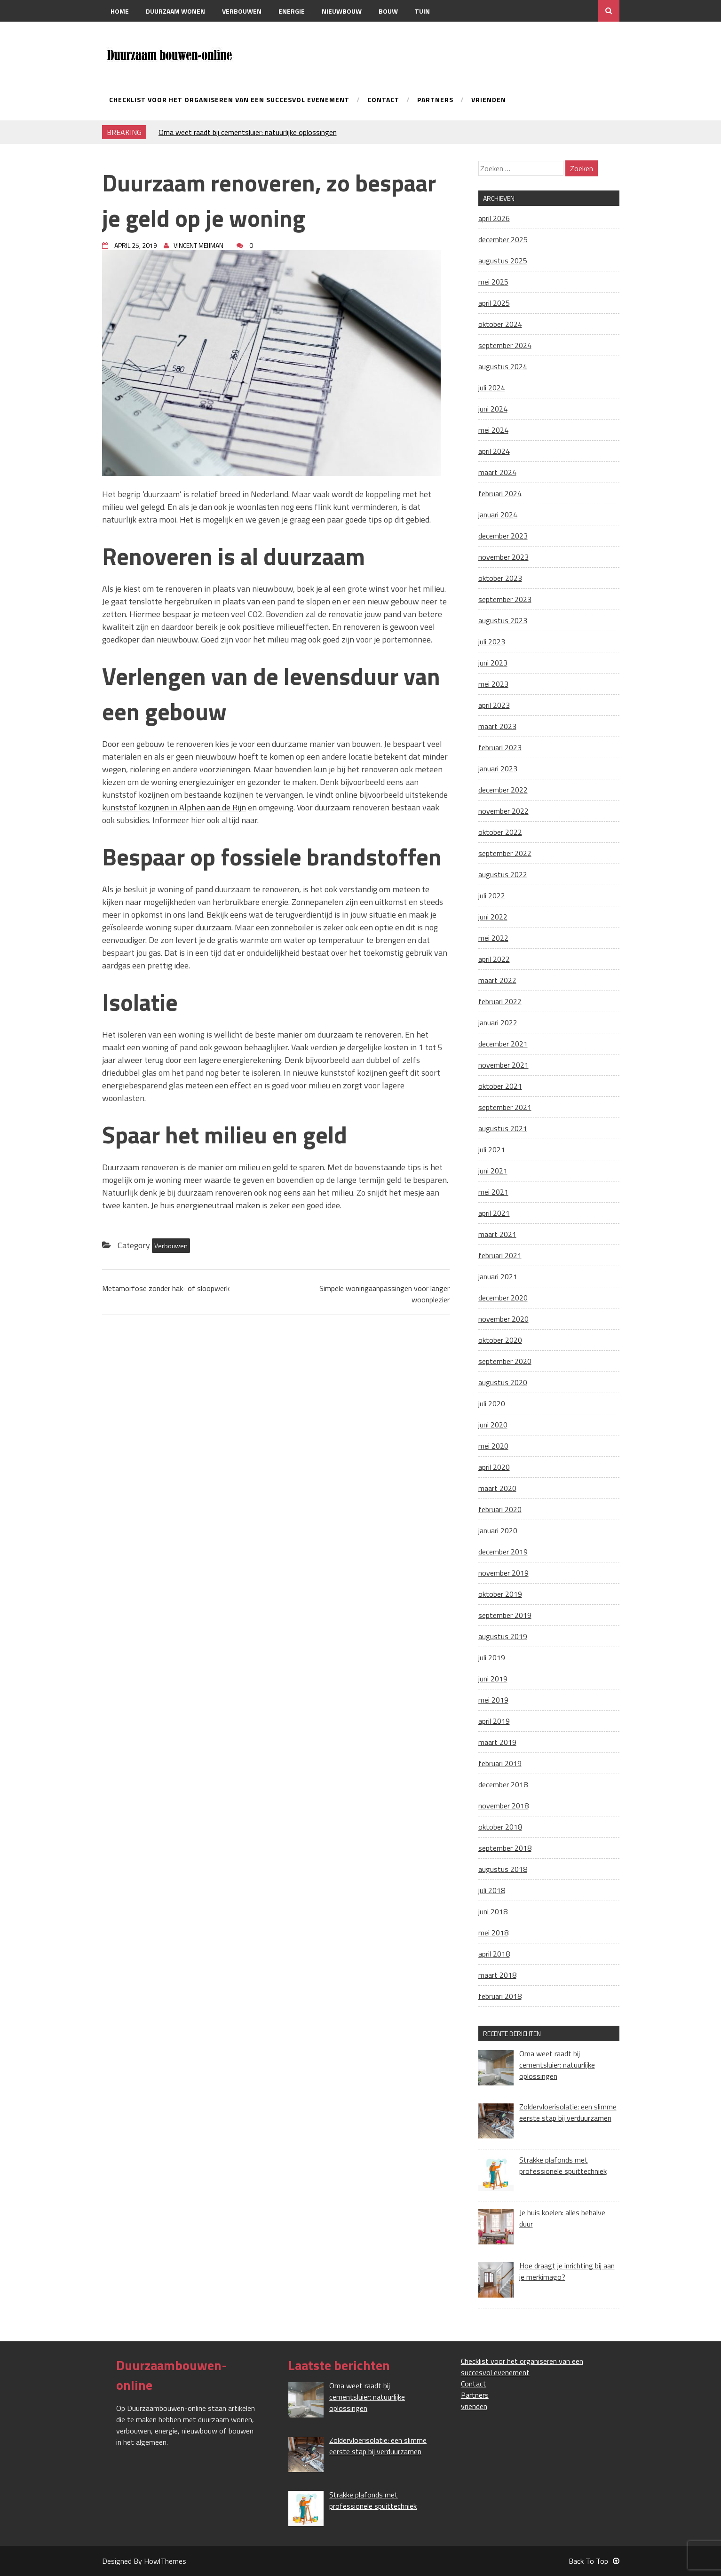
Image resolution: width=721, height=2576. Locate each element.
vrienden (488, 100)
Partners (435, 100)
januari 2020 (497, 1530)
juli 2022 (491, 895)
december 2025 (503, 239)
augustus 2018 (502, 1869)
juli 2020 (491, 1403)
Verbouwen (241, 11)
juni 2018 (492, 1911)
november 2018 (503, 1805)
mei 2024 (493, 430)
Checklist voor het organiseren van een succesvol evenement (229, 100)
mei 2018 (493, 1932)
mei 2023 (493, 684)
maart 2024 (497, 472)
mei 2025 (493, 281)
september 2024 (504, 345)
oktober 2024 (500, 324)
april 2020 (494, 1467)
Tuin (422, 11)
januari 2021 (497, 1276)
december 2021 (503, 1043)
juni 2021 (492, 1170)
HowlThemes (165, 2561)
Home (120, 11)
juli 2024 (491, 387)
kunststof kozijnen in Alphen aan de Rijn (174, 807)
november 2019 (503, 1572)
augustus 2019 (502, 1636)
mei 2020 (493, 1445)
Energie (291, 11)
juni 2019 (492, 1678)
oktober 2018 (500, 1826)
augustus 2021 (502, 1128)
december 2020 (503, 1297)
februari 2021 (500, 1255)
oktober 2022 (500, 832)
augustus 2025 (502, 260)
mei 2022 (493, 937)
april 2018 (494, 1953)
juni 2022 (492, 916)
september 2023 (504, 599)
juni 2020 (492, 1424)
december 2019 (503, 1551)
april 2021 (494, 1213)
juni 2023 (492, 662)
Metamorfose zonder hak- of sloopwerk (166, 1288)
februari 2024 (500, 493)
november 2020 (503, 1318)
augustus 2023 (502, 620)
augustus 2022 (502, 874)
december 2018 (503, 1784)
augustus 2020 (502, 1382)
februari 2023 (500, 747)
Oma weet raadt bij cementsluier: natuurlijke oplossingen (247, 132)
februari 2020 (500, 1509)
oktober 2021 (500, 1086)
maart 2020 (497, 1488)
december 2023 (503, 535)
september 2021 (504, 1107)
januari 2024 (497, 514)
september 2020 (504, 1361)
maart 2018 (497, 1975)
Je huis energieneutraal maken (205, 1205)
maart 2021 (497, 1234)
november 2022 (503, 810)
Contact (125, 33)
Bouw (388, 11)
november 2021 (503, 1064)
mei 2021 (493, 1191)
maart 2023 (497, 726)
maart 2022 (497, 980)
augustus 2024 (502, 366)
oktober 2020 (500, 1340)
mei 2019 (493, 1699)
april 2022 (494, 959)
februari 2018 (500, 1996)
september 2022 (504, 853)
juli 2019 (491, 1657)
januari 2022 (497, 1022)
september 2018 (504, 1848)
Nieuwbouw (342, 11)
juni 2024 (492, 408)
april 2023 (494, 705)
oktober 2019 (500, 1594)
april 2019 (494, 1721)
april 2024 (494, 451)
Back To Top (594, 2561)
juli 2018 (491, 1890)
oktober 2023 (500, 578)
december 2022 (503, 789)
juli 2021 (491, 1149)
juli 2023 (491, 641)
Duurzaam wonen (175, 11)
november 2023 (503, 557)
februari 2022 (500, 1001)
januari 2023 (497, 768)
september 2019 (504, 1615)
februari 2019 (500, 1763)
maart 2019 (497, 1742)
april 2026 (494, 218)
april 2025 (494, 303)
